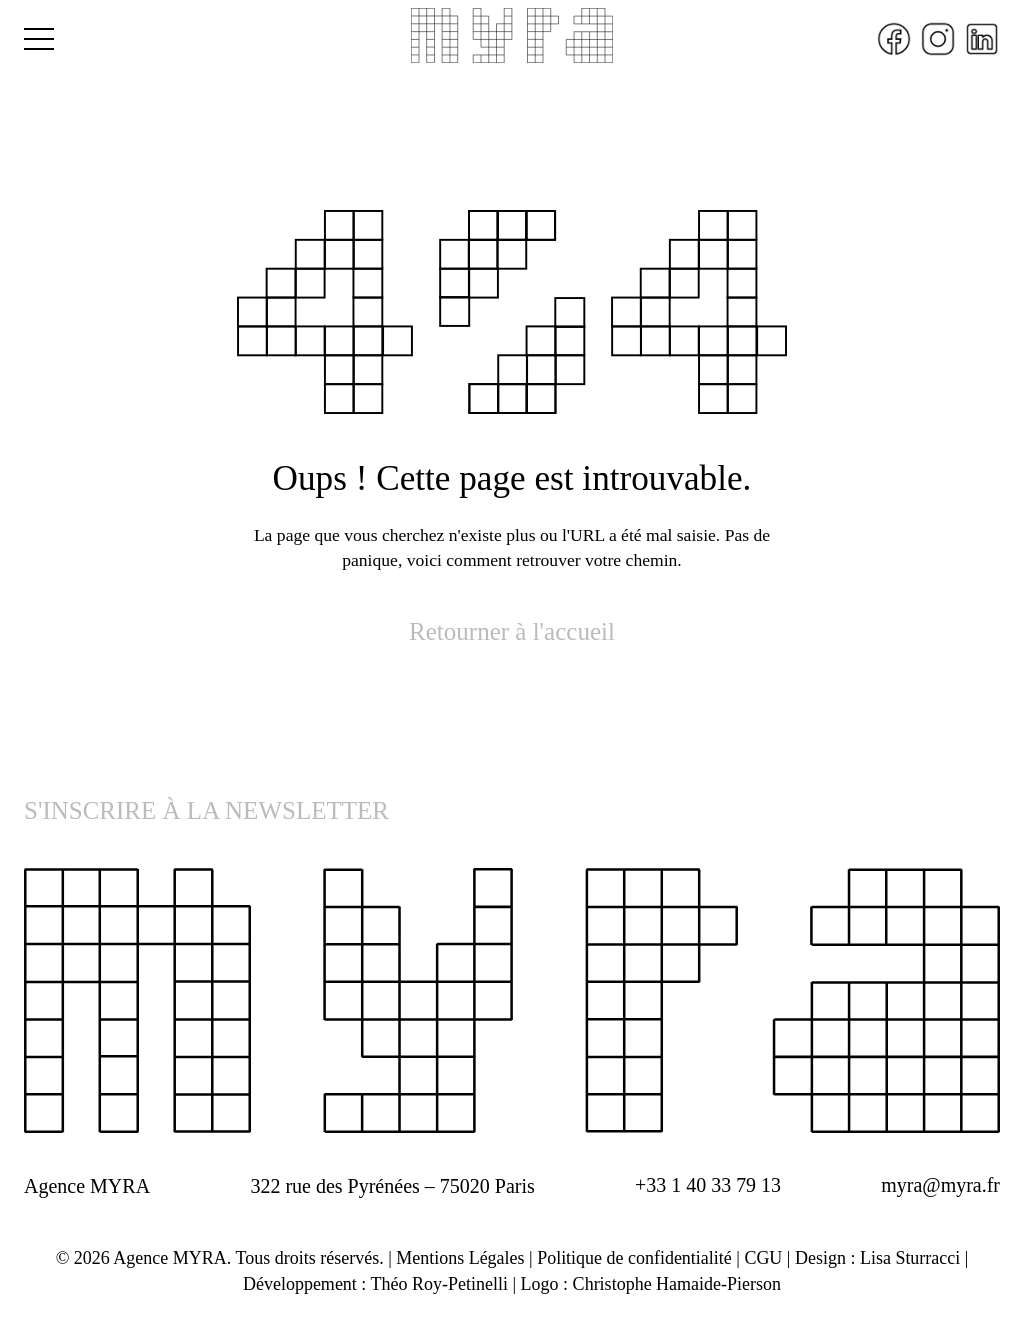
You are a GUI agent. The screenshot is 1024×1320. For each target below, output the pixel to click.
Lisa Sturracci (910, 1258)
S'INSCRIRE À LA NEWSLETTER (206, 811)
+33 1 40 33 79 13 (708, 1186)
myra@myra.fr (940, 1186)
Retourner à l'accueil (512, 631)
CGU (764, 1258)
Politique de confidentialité (634, 1258)
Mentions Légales (460, 1258)
